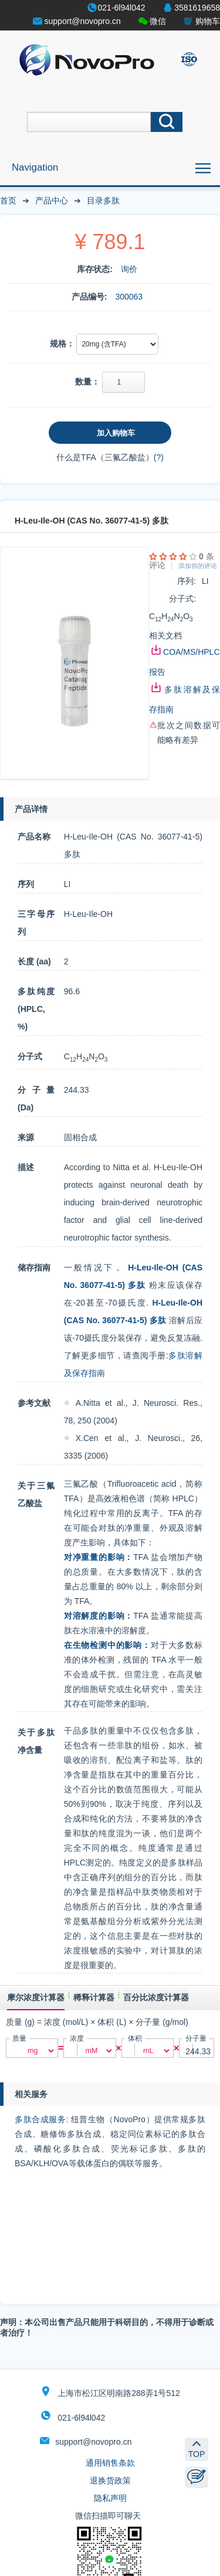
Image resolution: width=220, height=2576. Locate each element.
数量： (87, 381)
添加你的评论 (197, 565)
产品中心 (51, 200)
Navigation (35, 167)
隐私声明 (110, 2498)
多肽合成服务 (40, 2119)
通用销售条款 (110, 2463)
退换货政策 (110, 2480)
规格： (62, 343)
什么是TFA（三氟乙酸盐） (105, 457)
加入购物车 (116, 433)
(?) (159, 457)
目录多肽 (103, 200)
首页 (8, 200)
